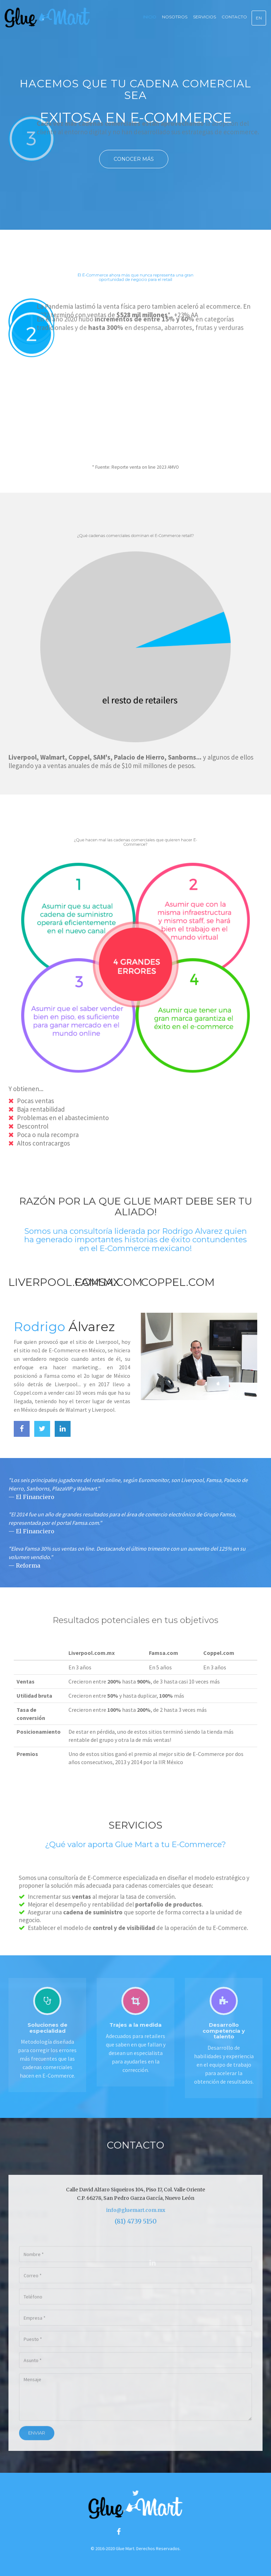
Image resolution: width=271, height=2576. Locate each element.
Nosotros (174, 16)
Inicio (149, 16)
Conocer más (134, 159)
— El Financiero (31, 1496)
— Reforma (24, 1565)
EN (259, 18)
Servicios (204, 16)
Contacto (234, 16)
